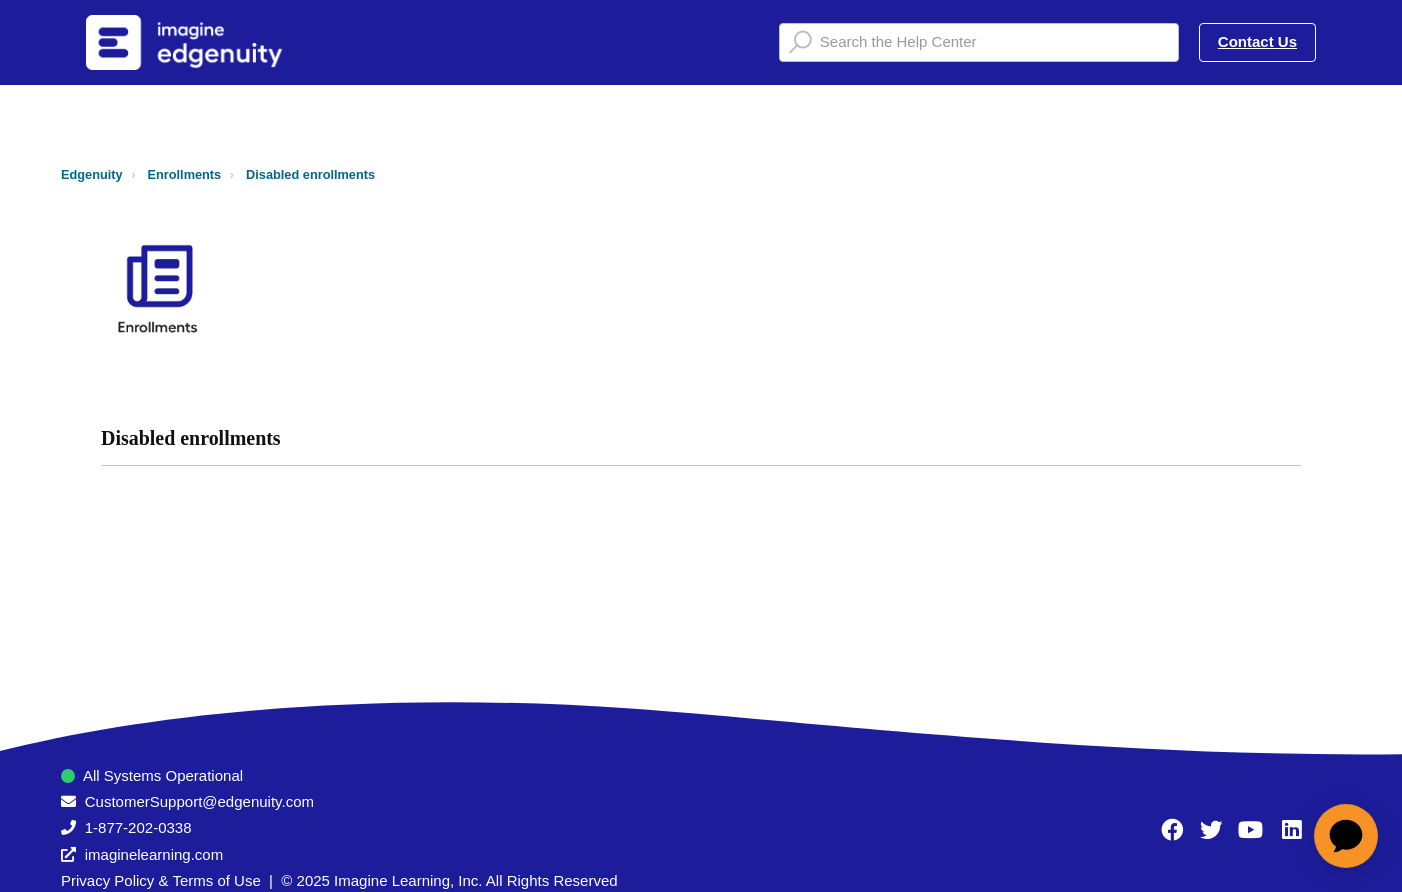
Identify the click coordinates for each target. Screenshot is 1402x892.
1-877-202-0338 (138, 827)
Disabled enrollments (310, 174)
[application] (1346, 836)
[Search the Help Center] (979, 42)
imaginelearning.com (154, 854)
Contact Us (1257, 41)
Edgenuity (92, 174)
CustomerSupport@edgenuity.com (199, 801)
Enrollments (185, 174)
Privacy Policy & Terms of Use (161, 880)
